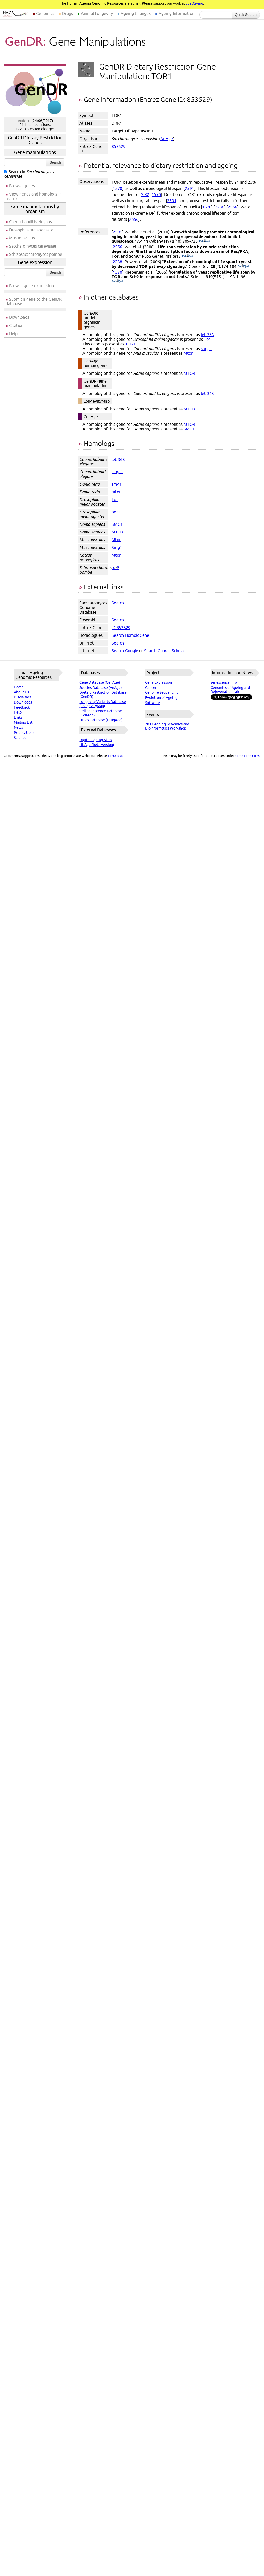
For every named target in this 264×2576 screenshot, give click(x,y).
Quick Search (246, 15)
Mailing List (23, 722)
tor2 (115, 567)
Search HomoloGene (130, 635)
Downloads (19, 317)
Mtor (188, 353)
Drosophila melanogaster (32, 229)
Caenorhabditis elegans (30, 221)
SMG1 (189, 429)
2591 (189, 188)
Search (55, 162)
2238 (219, 207)
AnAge (166, 138)
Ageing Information (176, 13)
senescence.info (224, 682)
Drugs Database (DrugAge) (101, 720)
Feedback (22, 707)
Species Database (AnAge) (100, 687)
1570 (117, 188)
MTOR (189, 373)
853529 (119, 146)
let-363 (207, 334)
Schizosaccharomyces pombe (35, 254)
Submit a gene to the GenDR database (34, 301)
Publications (24, 733)
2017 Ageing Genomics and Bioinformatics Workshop (167, 726)
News (18, 727)
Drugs (67, 13)
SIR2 (145, 194)
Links (18, 717)
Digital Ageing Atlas (95, 740)
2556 (232, 207)
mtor (116, 491)
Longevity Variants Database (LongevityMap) (102, 704)
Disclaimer (22, 697)
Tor (207, 339)
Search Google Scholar (164, 650)
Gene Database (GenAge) (99, 682)
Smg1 (117, 547)
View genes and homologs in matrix (34, 196)
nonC (116, 512)
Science (20, 737)
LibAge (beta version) (96, 745)
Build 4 (23, 120)
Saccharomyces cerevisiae (32, 246)
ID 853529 (121, 627)
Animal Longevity (97, 13)
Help (13, 333)
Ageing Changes (136, 13)
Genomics (45, 13)
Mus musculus (22, 237)
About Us (21, 692)
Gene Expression (158, 682)
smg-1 (206, 348)
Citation (16, 325)
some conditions (247, 755)
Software (152, 703)
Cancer (150, 687)
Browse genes (22, 185)
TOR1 (130, 344)
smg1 (117, 484)
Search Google (125, 650)
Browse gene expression (31, 285)
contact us (115, 755)
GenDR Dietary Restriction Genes (35, 140)
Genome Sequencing (162, 692)
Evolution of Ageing (161, 698)
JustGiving (194, 3)
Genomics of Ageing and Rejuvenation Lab (230, 689)
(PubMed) (204, 241)
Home (19, 687)
